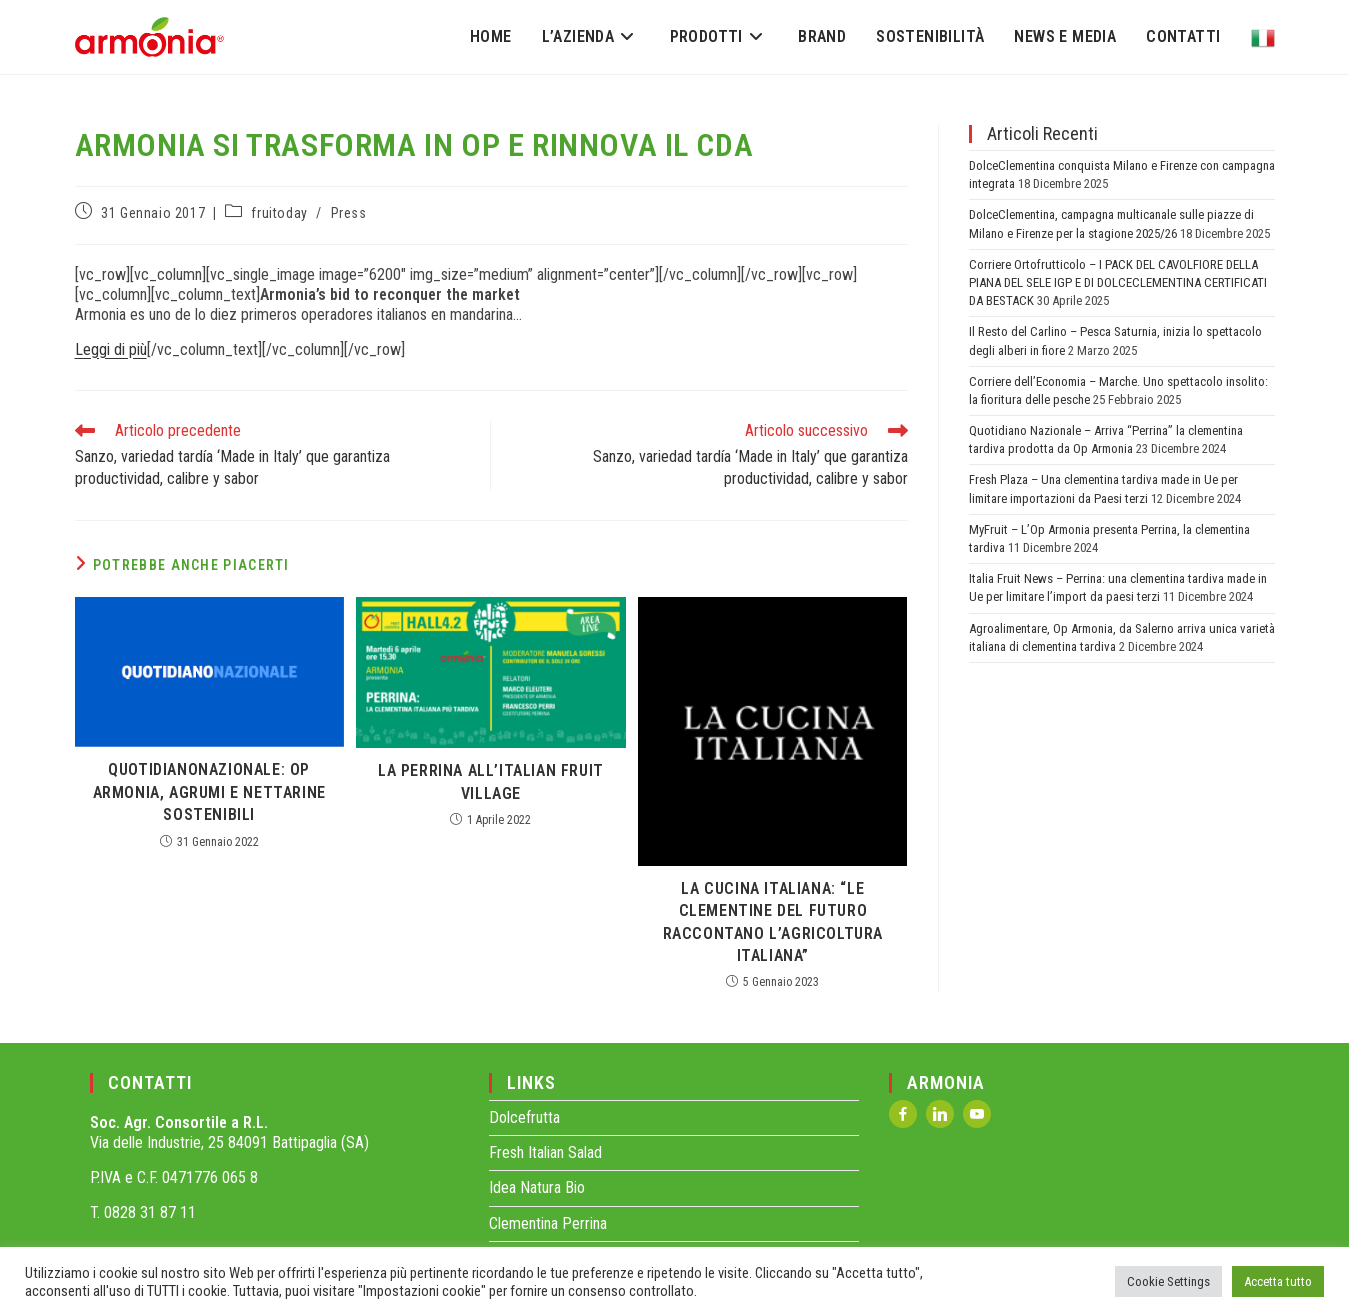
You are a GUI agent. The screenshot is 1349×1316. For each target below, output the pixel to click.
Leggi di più (111, 349)
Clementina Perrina (548, 1223)
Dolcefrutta (524, 1117)
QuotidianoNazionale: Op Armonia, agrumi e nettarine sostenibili (209, 792)
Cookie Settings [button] (1168, 1281)
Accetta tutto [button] (1278, 1281)
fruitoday (279, 213)
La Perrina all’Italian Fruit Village (491, 781)
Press (349, 213)
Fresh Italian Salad (545, 1152)
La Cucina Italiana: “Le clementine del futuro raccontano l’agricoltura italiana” (773, 922)
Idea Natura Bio (537, 1187)
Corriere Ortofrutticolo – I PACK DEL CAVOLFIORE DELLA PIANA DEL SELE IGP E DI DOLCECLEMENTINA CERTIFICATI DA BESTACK (1118, 282)
